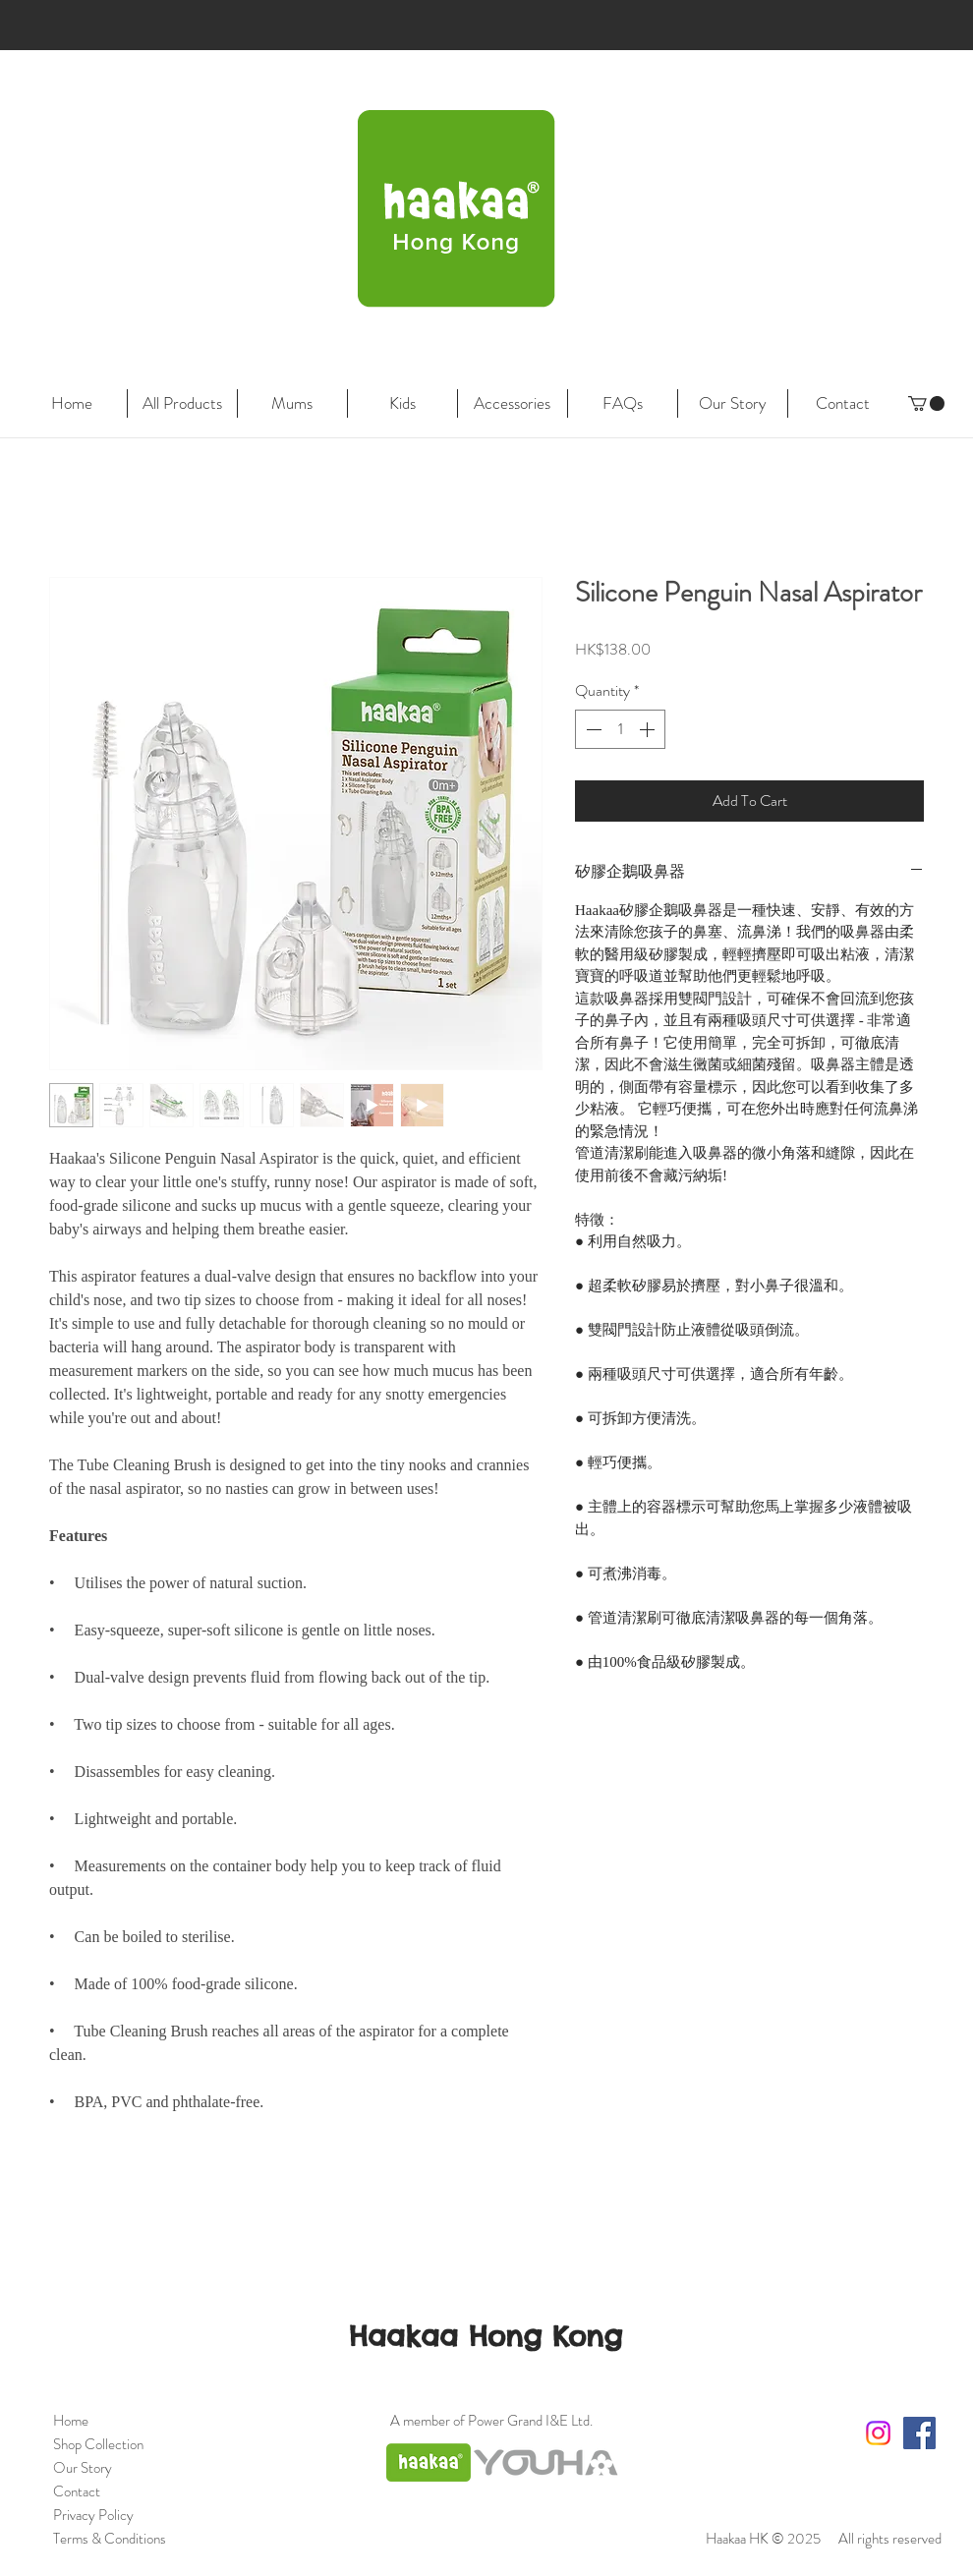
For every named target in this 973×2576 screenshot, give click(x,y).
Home (70, 2421)
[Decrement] (591, 729)
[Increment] (648, 729)
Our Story (82, 2468)
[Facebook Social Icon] (919, 2433)
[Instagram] (878, 2433)
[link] (926, 403)
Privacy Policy (93, 2515)
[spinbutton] (620, 729)
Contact (76, 2491)
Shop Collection (98, 2444)
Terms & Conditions (109, 2538)
